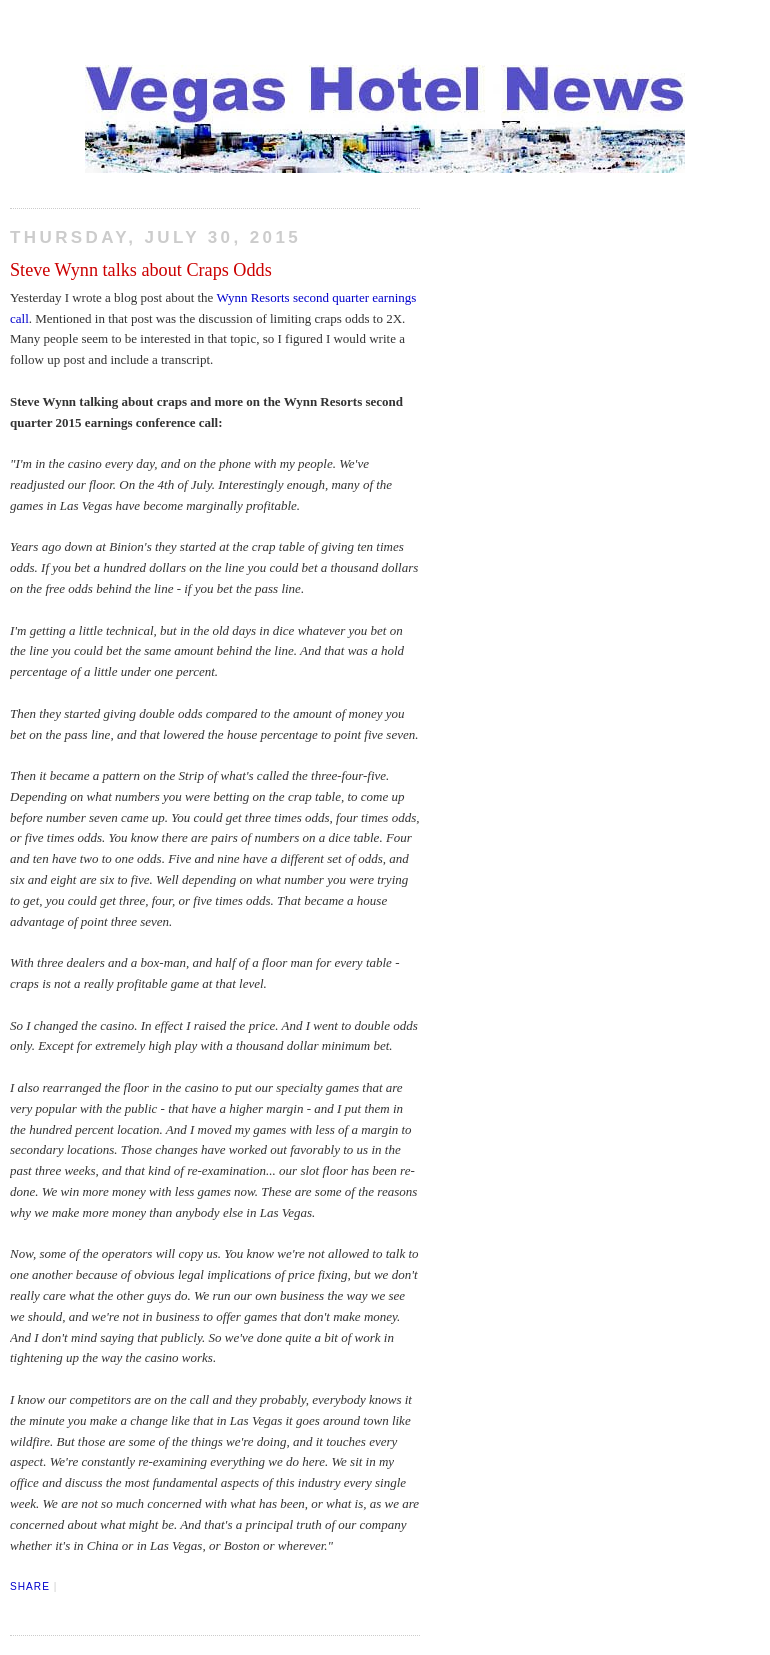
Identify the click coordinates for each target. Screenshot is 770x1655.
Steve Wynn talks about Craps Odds (141, 270)
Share (30, 1586)
